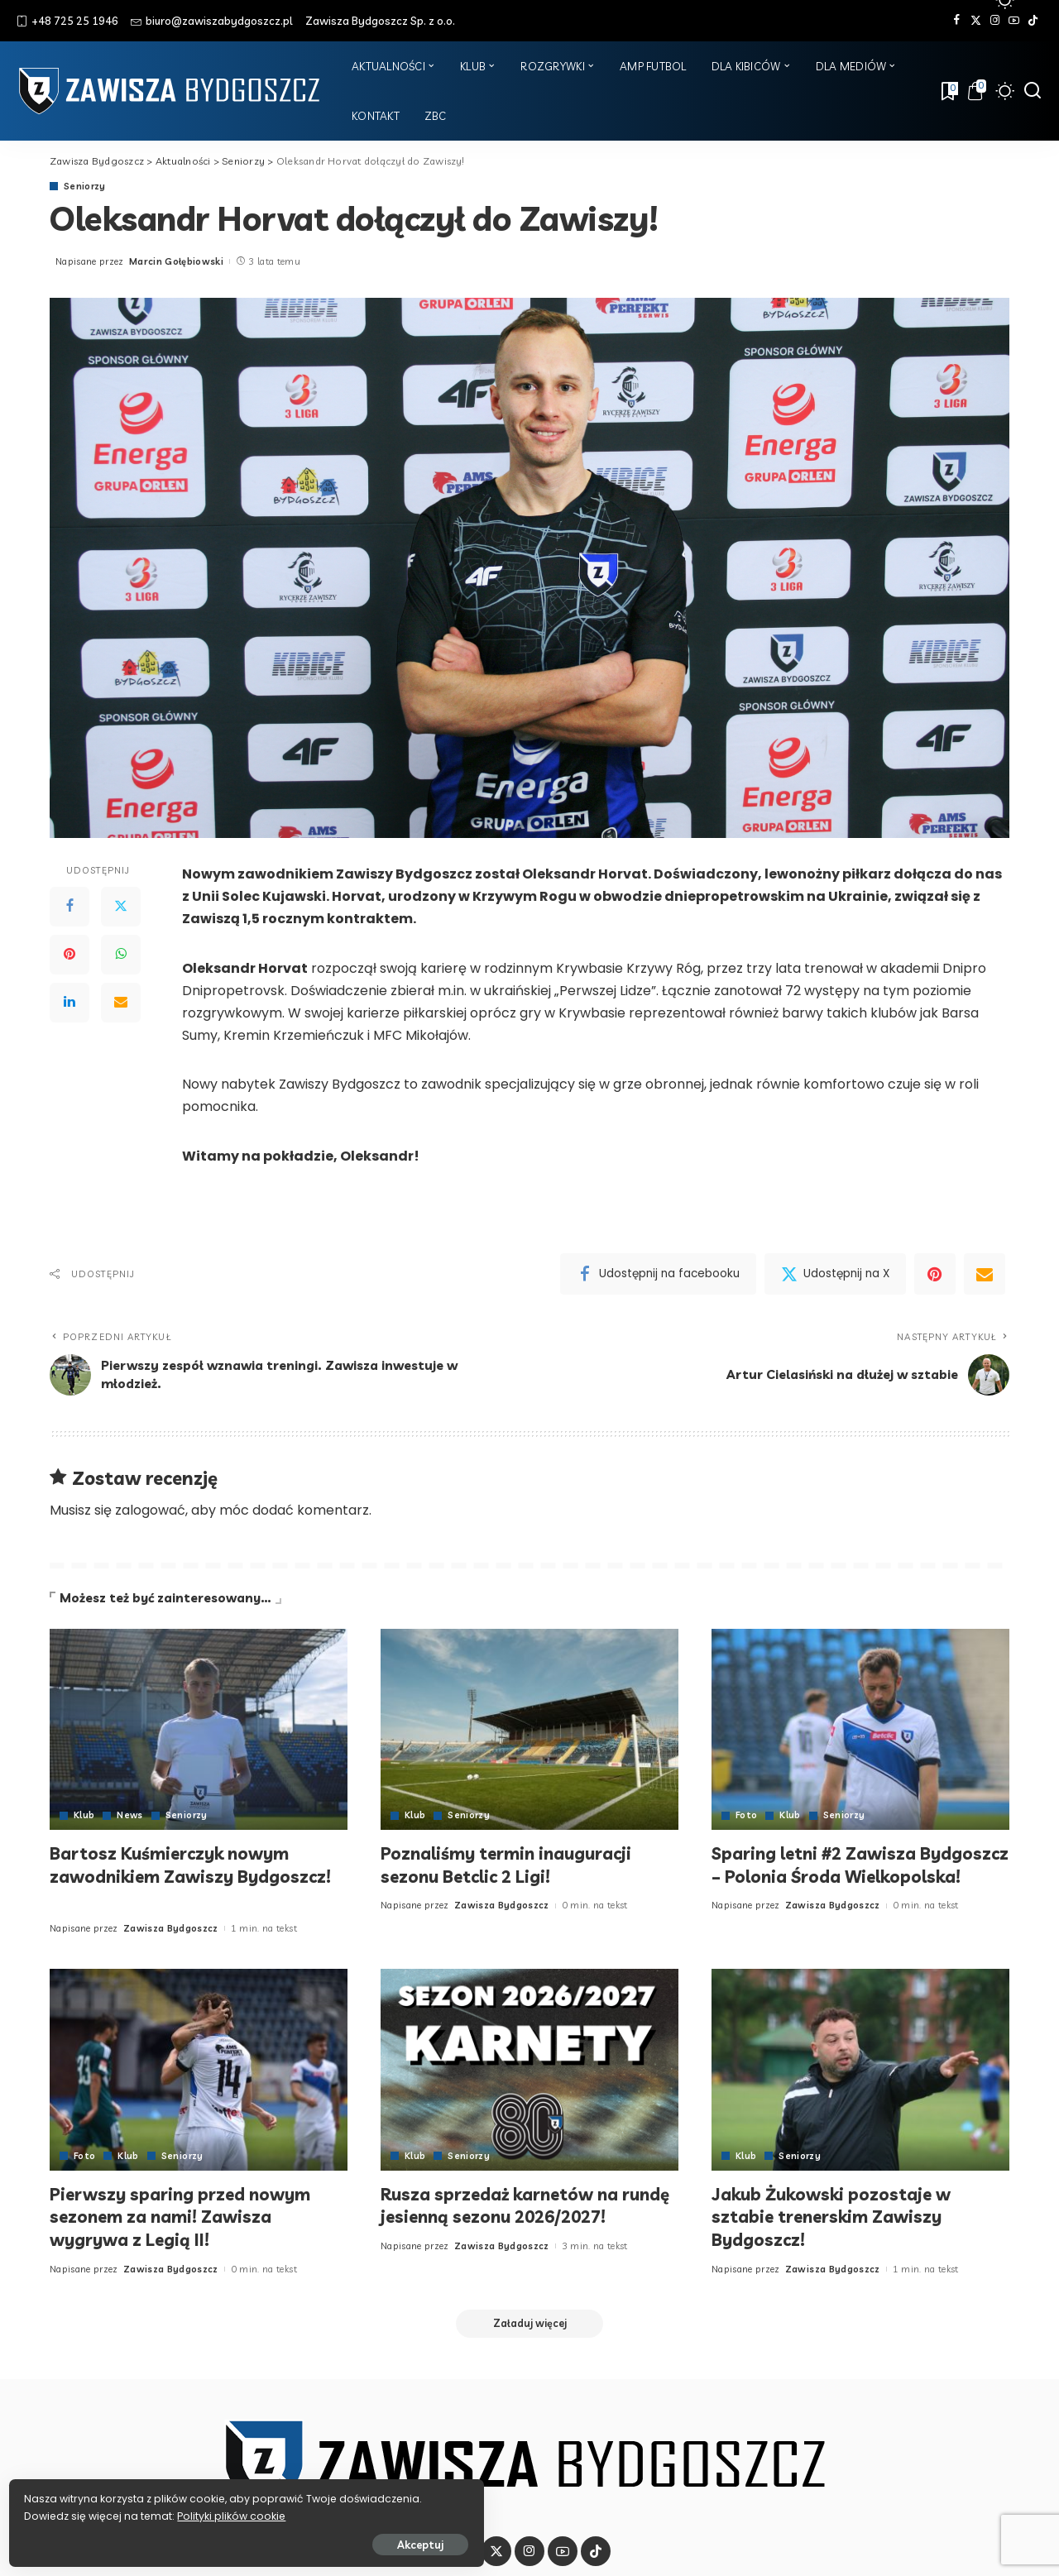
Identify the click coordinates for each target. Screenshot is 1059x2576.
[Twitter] (975, 20)
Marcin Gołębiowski (176, 261)
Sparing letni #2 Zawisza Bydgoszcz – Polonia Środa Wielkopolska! (830, 1875)
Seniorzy (85, 186)
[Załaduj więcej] (529, 2324)
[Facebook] (956, 20)
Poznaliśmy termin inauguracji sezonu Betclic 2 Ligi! (517, 1864)
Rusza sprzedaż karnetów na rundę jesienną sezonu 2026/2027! (508, 2216)
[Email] (121, 1002)
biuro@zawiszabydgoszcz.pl (212, 20)
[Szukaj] (1032, 91)
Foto (747, 1815)
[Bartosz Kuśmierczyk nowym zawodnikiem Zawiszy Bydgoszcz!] (198, 1729)
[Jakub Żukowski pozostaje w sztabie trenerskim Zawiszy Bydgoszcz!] (860, 2069)
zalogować (150, 1510)
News (130, 1815)
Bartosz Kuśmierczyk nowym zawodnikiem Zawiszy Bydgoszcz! (178, 1875)
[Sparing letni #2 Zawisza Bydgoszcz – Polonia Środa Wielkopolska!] (860, 1729)
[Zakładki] (948, 91)
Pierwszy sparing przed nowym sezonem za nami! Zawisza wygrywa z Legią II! (189, 2216)
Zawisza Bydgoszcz (170, 1928)
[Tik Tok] (1032, 20)
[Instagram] (994, 20)
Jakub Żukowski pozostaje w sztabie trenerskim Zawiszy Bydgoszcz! (837, 2216)
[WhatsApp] (121, 954)
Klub (84, 1815)
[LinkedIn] (69, 1002)
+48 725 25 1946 (67, 20)
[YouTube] (1013, 20)
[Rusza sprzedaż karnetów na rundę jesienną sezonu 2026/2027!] (529, 2069)
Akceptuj (196, 2540)
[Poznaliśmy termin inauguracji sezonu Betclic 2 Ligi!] (529, 1729)
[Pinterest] (69, 954)
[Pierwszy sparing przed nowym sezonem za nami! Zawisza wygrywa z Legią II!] (198, 2069)
